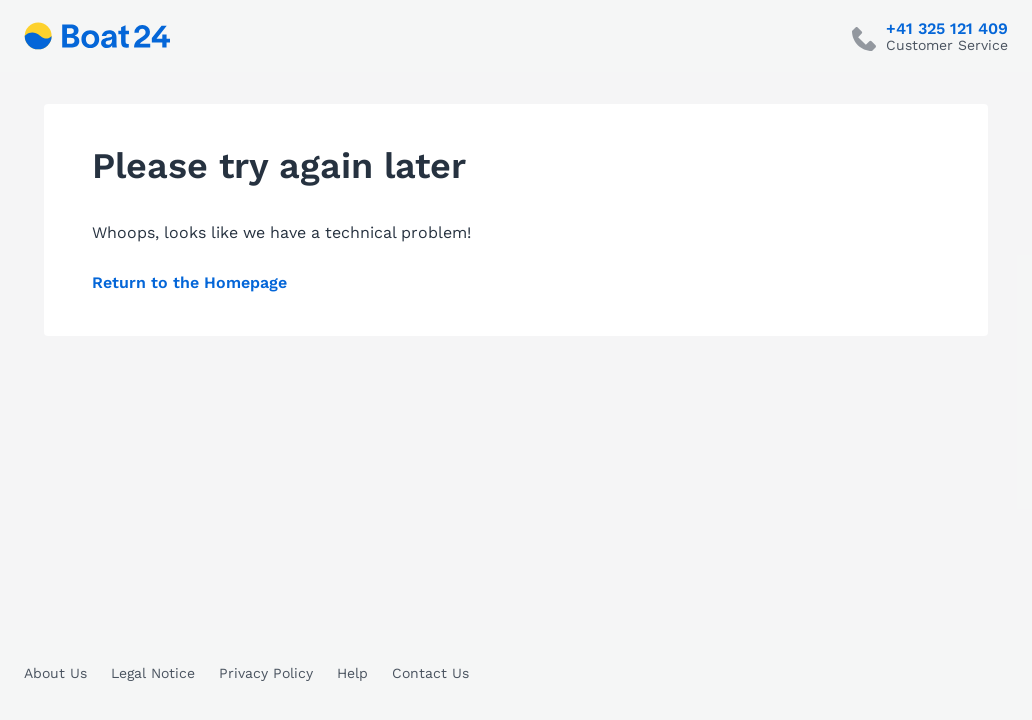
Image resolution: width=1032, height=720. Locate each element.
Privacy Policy (266, 673)
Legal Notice (153, 673)
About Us (55, 673)
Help (352, 673)
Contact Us (430, 673)
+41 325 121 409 (947, 29)
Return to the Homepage (189, 282)
